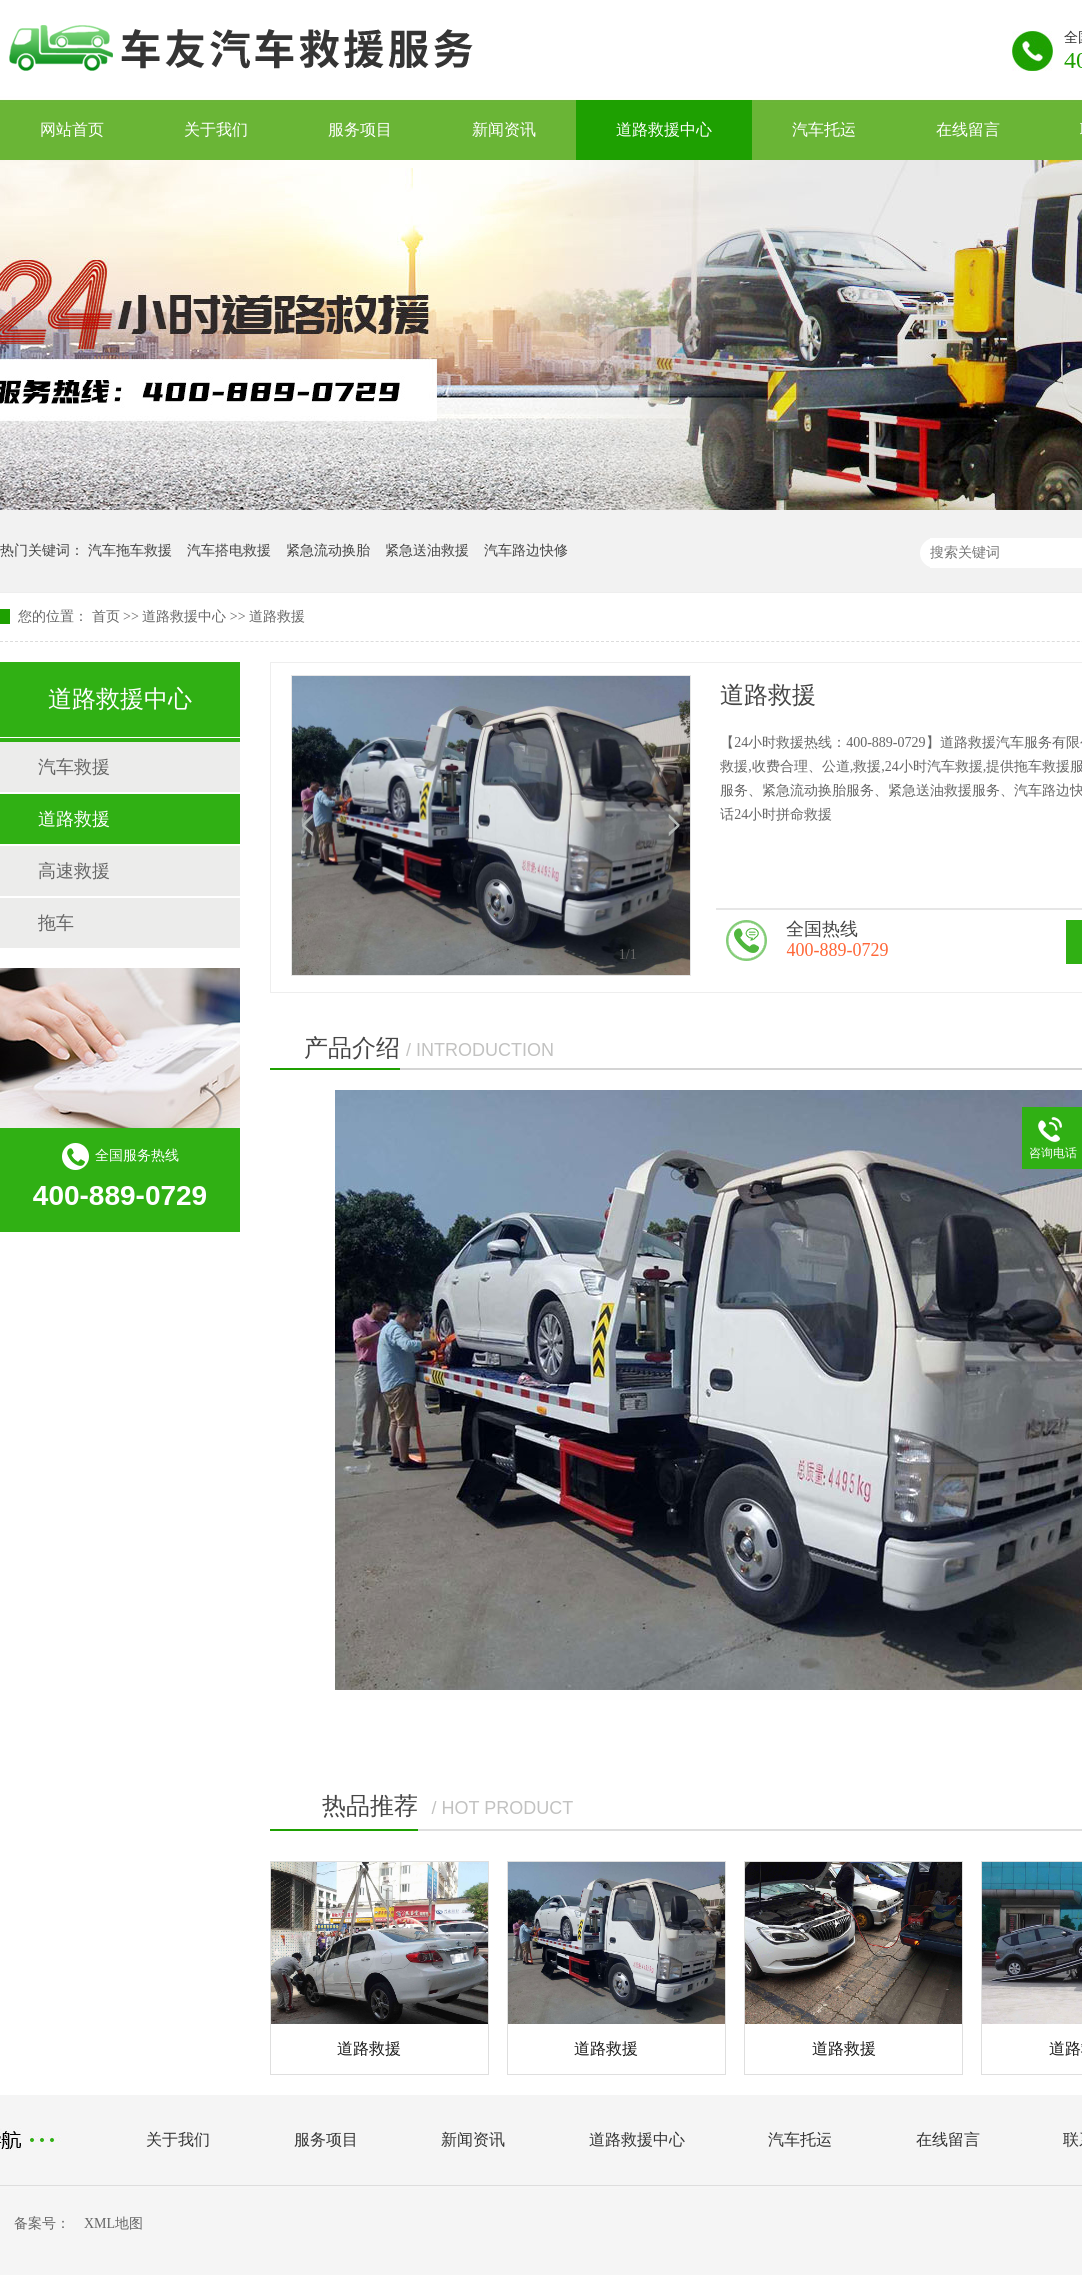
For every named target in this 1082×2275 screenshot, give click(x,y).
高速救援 (74, 871)
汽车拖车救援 (130, 550)
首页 (106, 616)
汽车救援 (74, 767)
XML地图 (113, 2223)
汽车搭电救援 (229, 550)
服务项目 (360, 129)
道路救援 (277, 616)
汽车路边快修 (526, 550)
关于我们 (216, 129)
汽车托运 (824, 129)
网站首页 (72, 129)
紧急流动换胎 (328, 550)
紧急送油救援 (427, 550)
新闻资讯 (504, 129)
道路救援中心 (664, 129)
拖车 (56, 923)
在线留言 (968, 129)
